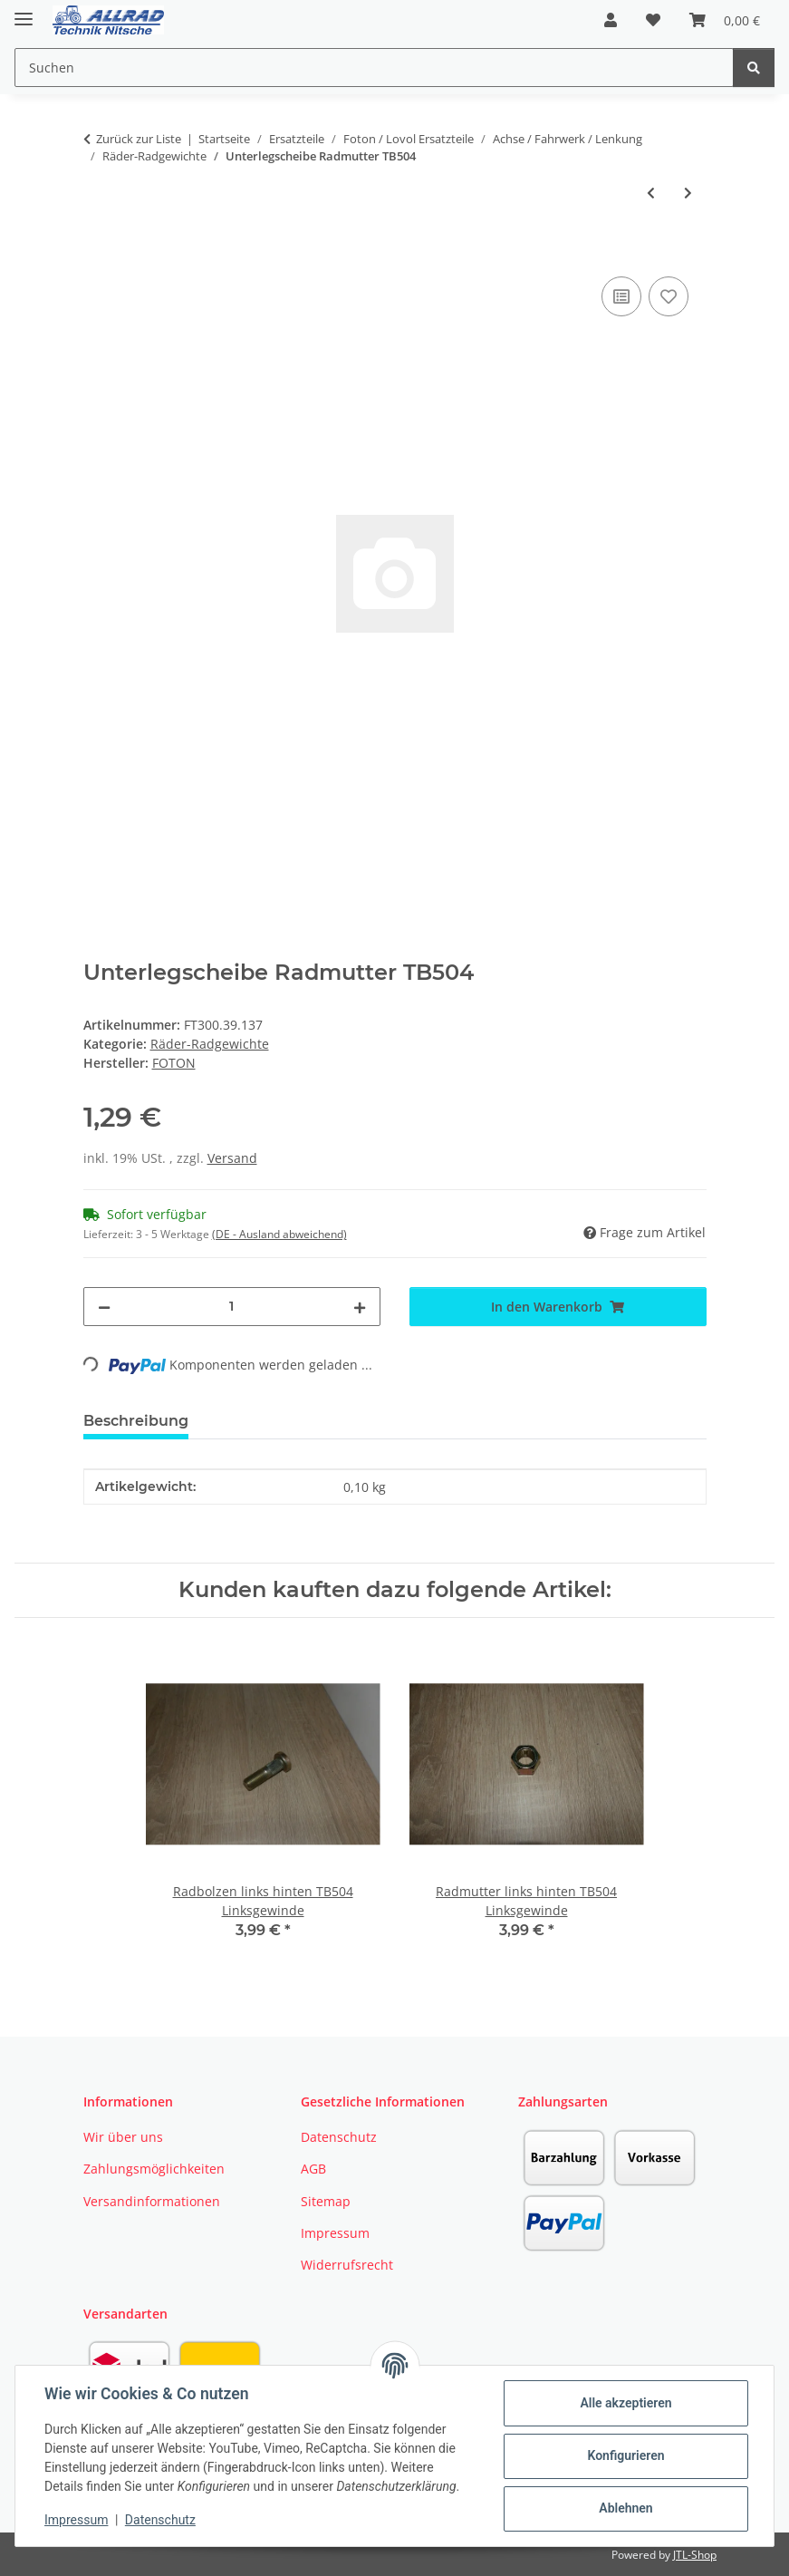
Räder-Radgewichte (209, 1043)
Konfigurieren (625, 2455)
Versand (232, 1158)
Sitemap (326, 2201)
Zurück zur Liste (138, 139)
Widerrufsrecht (347, 2264)
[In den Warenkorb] (97, 252)
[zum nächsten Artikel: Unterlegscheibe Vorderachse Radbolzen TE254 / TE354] (688, 192)
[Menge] (232, 1306)
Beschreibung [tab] (135, 1420)
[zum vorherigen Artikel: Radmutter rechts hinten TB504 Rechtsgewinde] (650, 192)
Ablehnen (625, 2508)
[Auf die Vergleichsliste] (621, 296)
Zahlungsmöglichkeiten (154, 2168)
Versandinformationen (151, 2201)
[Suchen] (754, 67)
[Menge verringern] (104, 1306)
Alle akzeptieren (625, 2403)
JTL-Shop (695, 2554)
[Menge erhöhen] (360, 1306)
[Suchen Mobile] (374, 67)
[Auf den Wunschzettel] (668, 296)
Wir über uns (123, 2136)
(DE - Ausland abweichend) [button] (279, 1234)
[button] (610, 20)
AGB (313, 2168)
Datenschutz (160, 2520)
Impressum (76, 2520)
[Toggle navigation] (23, 11)
